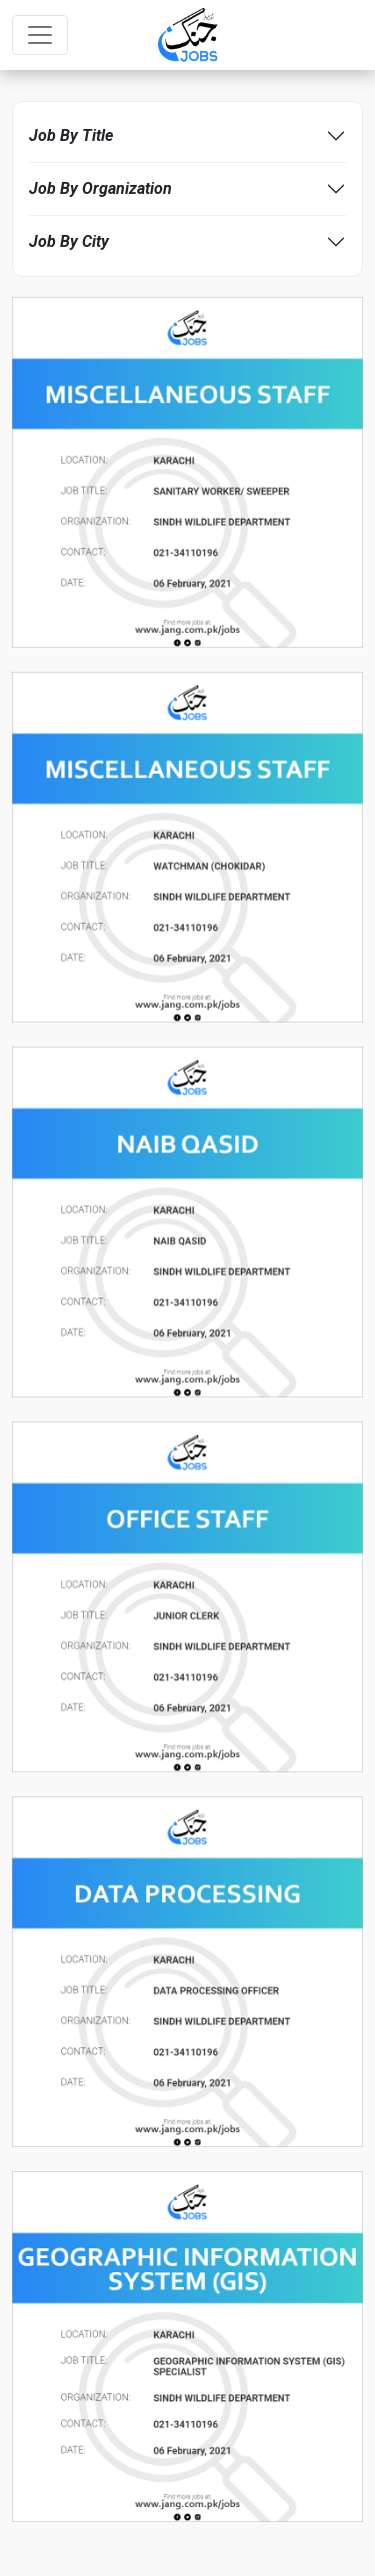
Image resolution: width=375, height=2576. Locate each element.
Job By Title (71, 135)
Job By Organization (100, 188)
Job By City (69, 241)
